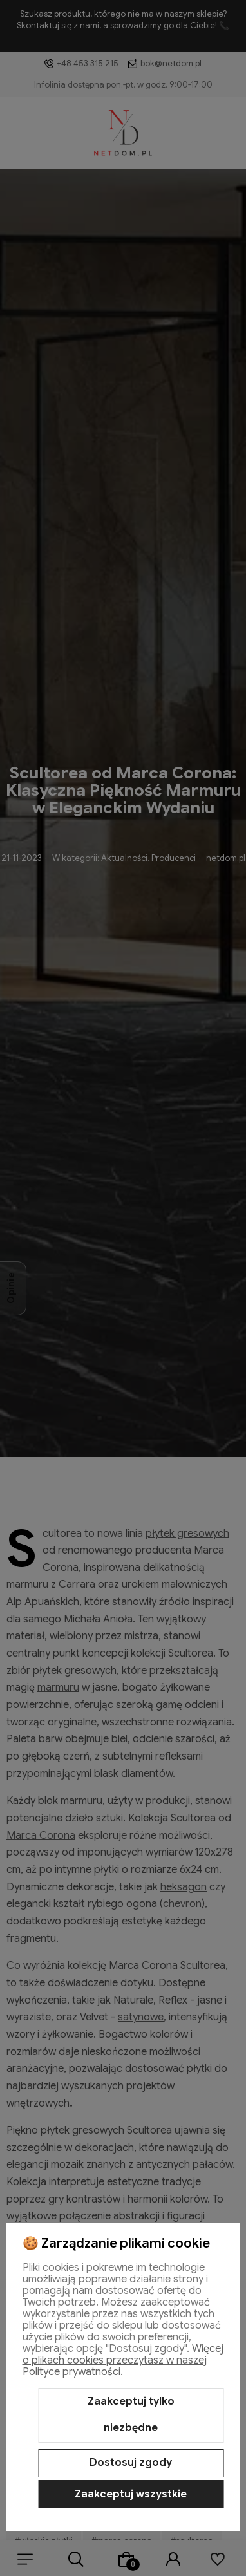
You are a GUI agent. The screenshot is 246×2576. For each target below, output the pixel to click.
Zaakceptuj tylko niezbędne (131, 2415)
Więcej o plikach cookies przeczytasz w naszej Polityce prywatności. (123, 2360)
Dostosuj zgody (131, 2462)
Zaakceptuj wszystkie (131, 2494)
